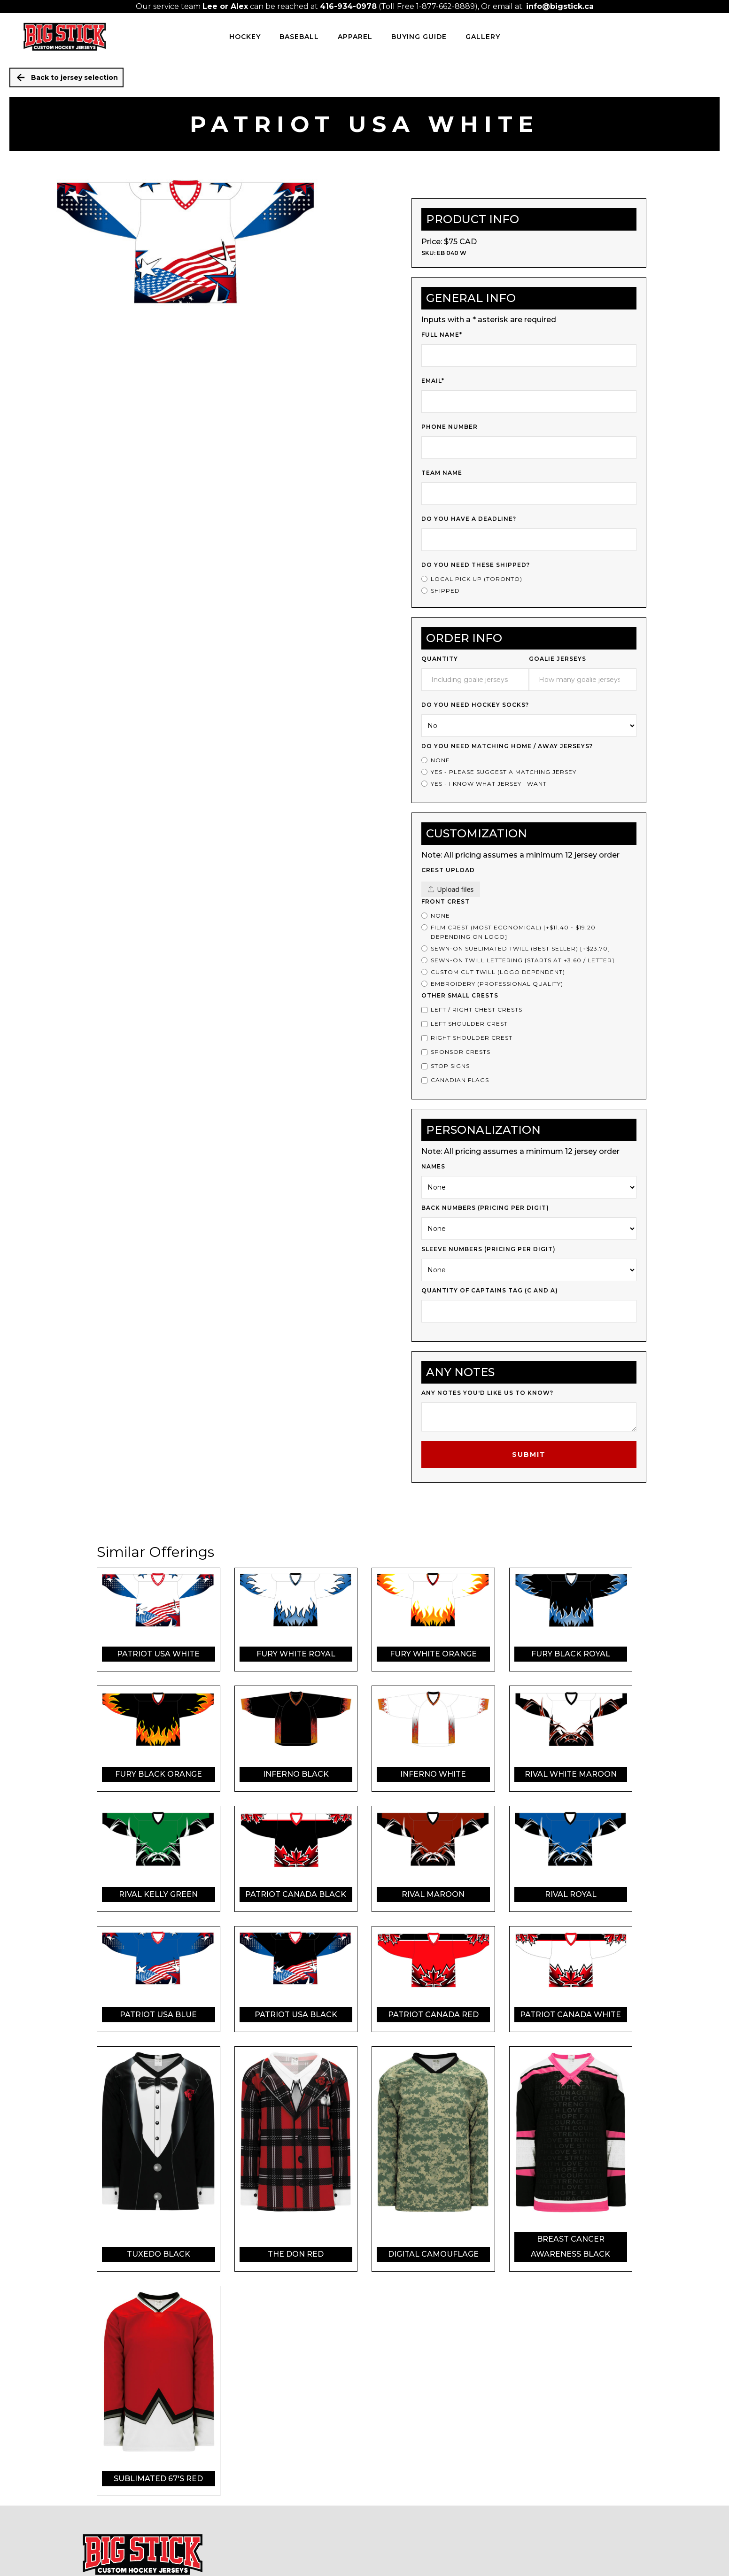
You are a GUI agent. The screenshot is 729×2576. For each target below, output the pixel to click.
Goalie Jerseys (557, 658)
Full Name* (441, 334)
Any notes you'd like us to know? (487, 1392)
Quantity (439, 658)
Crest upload (448, 870)
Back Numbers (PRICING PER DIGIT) (485, 1207)
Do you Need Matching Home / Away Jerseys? (507, 746)
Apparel (355, 36)
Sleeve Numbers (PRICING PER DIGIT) (488, 1249)
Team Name (441, 472)
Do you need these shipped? (475, 564)
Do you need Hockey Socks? (475, 704)
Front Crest (445, 901)
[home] (64, 37)
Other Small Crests (459, 995)
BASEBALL (299, 36)
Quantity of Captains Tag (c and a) (489, 1290)
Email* (432, 380)
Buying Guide (419, 36)
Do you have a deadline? (468, 518)
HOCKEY (245, 36)
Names (433, 1166)
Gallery (482, 36)
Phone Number (449, 426)
